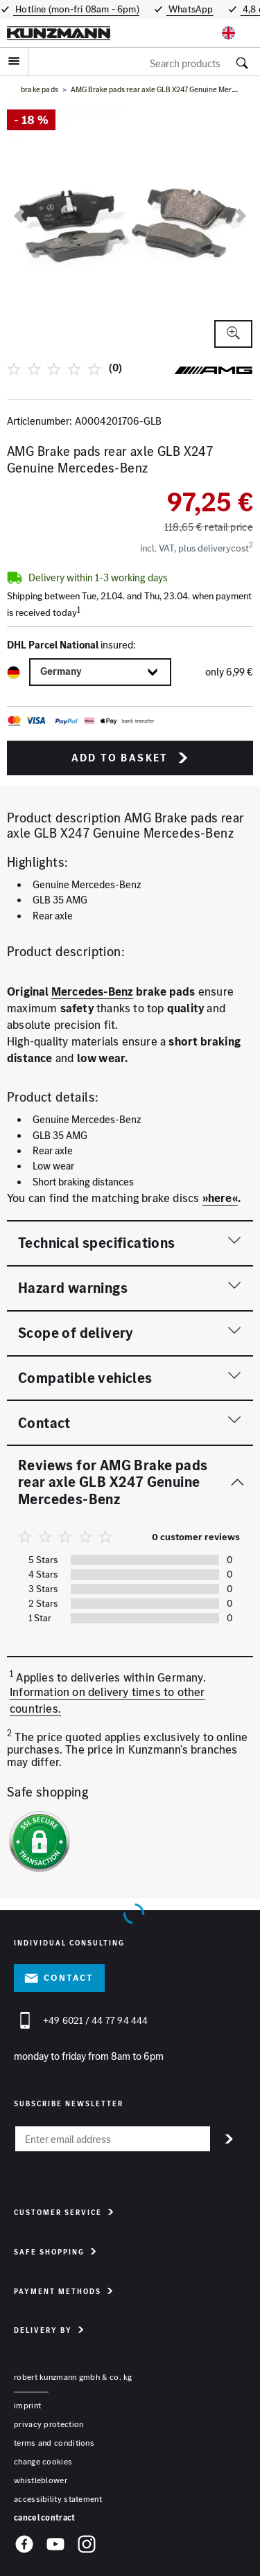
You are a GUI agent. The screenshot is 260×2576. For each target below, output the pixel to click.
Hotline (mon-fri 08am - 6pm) (76, 9)
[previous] (19, 216)
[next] (241, 216)
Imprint (27, 2405)
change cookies (43, 2461)
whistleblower (40, 2480)
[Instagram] (86, 2546)
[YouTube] (55, 2546)
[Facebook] (24, 2546)
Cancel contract (45, 2517)
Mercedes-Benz (92, 991)
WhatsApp (190, 9)
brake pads (40, 89)
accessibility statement (58, 2499)
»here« (220, 1198)
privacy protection (48, 2424)
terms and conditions (54, 2443)
